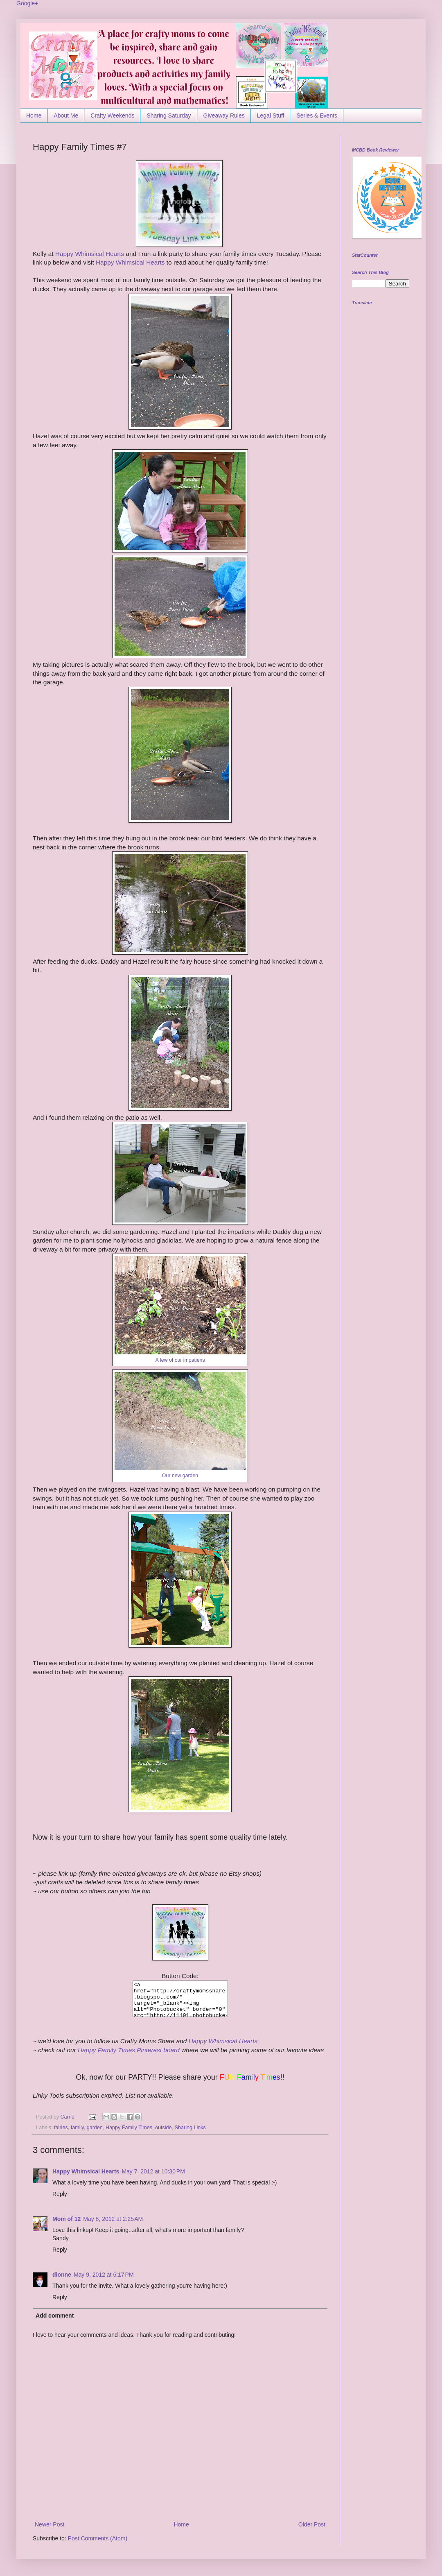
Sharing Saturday (169, 115)
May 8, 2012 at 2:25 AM (113, 2219)
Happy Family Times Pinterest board (129, 2049)
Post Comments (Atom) (97, 2538)
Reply (59, 2194)
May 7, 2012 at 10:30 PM (153, 2171)
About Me (66, 115)
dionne (61, 2274)
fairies (61, 2127)
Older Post (311, 2524)
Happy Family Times (129, 2127)
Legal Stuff (270, 115)
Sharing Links (190, 2127)
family (77, 2127)
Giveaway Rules (224, 115)
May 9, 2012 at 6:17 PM (104, 2274)
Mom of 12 (66, 2219)
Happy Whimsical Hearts (89, 253)
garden (95, 2127)
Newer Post (49, 2524)
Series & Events (316, 115)
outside (163, 2127)
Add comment (55, 2315)
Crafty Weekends (112, 115)
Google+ (27, 3)
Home (33, 115)
